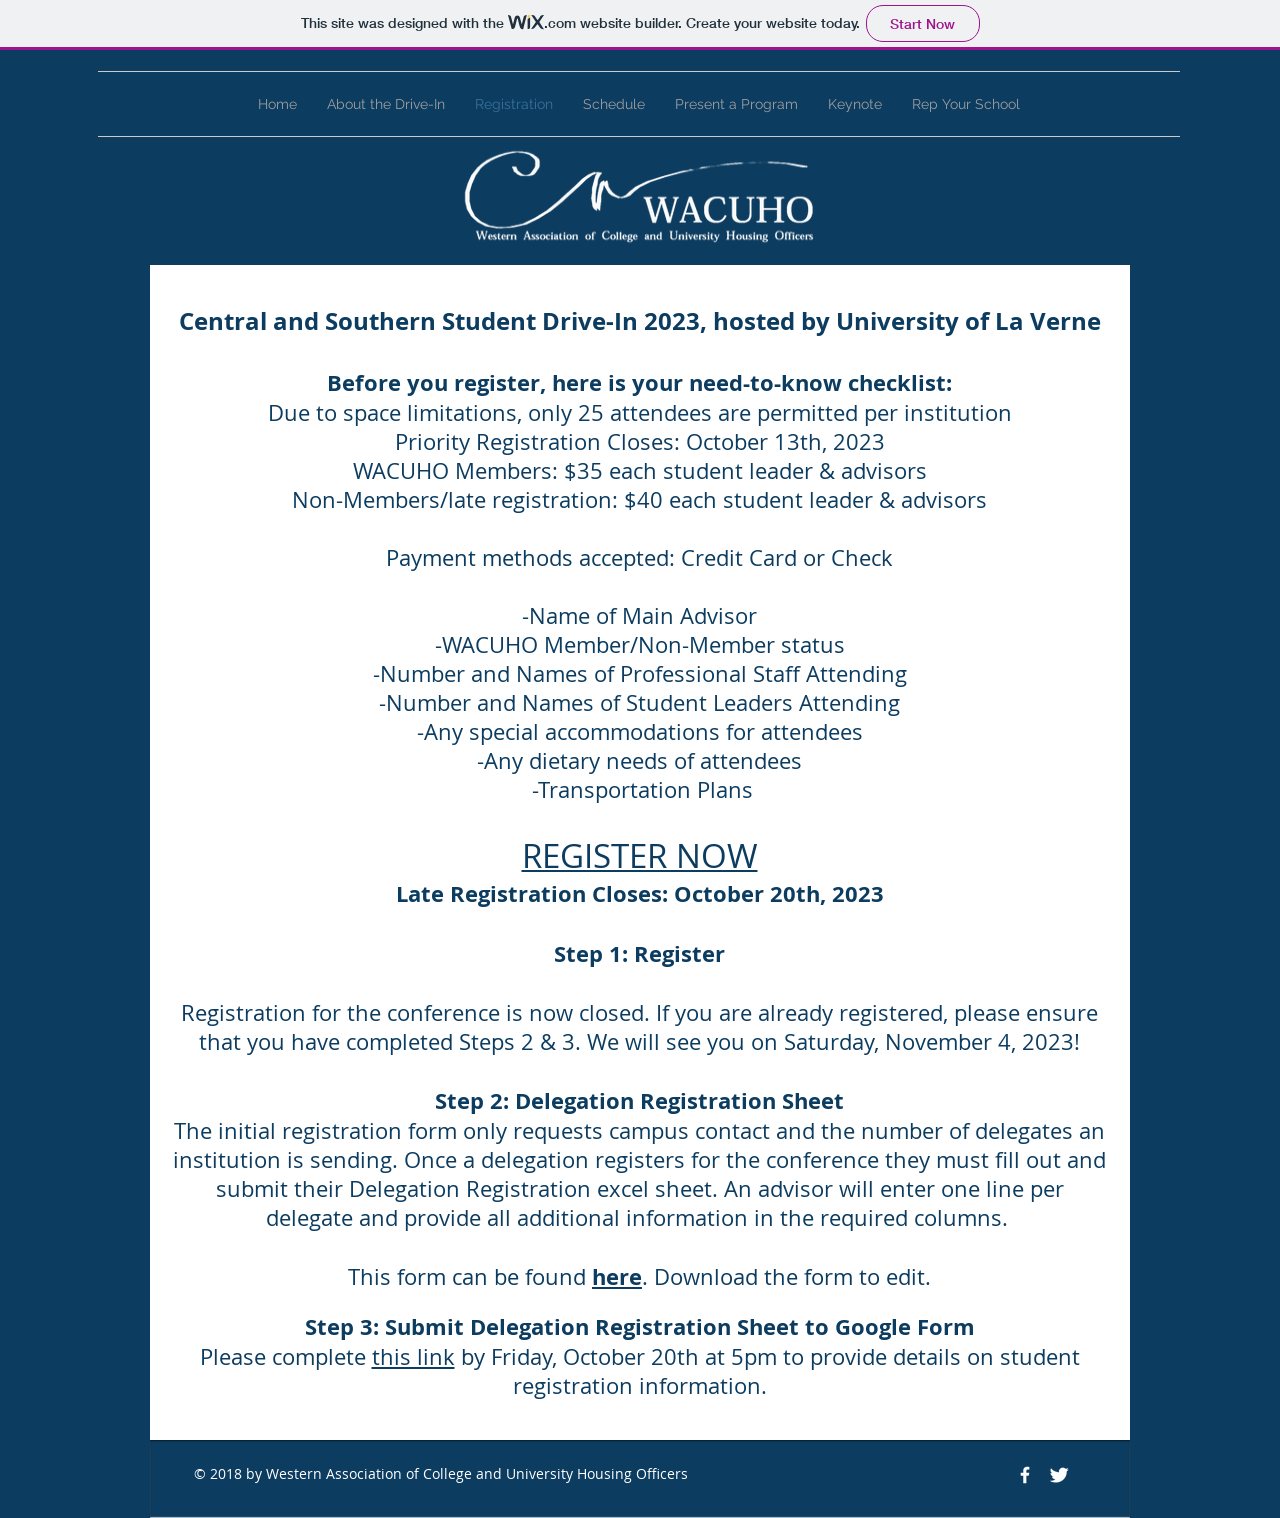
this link (413, 1356)
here (617, 1276)
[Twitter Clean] (1059, 1475)
